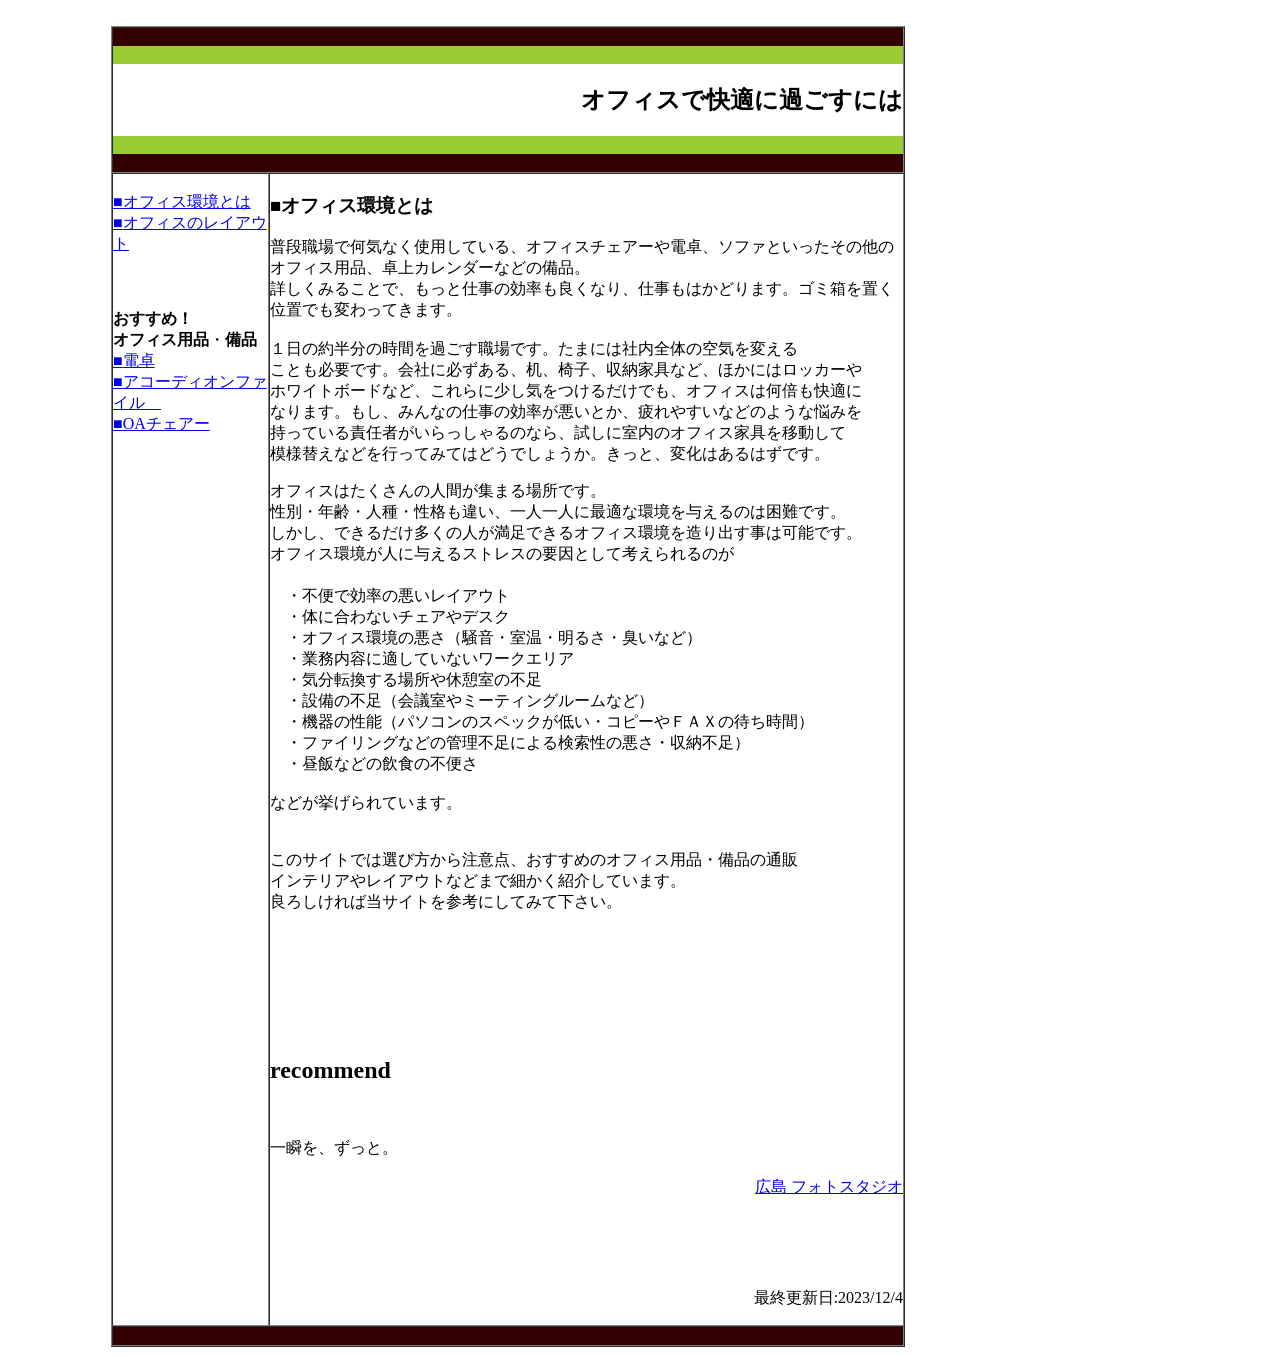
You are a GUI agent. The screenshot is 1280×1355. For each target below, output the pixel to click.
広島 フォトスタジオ (829, 1186)
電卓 (139, 360)
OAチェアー (166, 423)
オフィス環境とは (187, 201)
